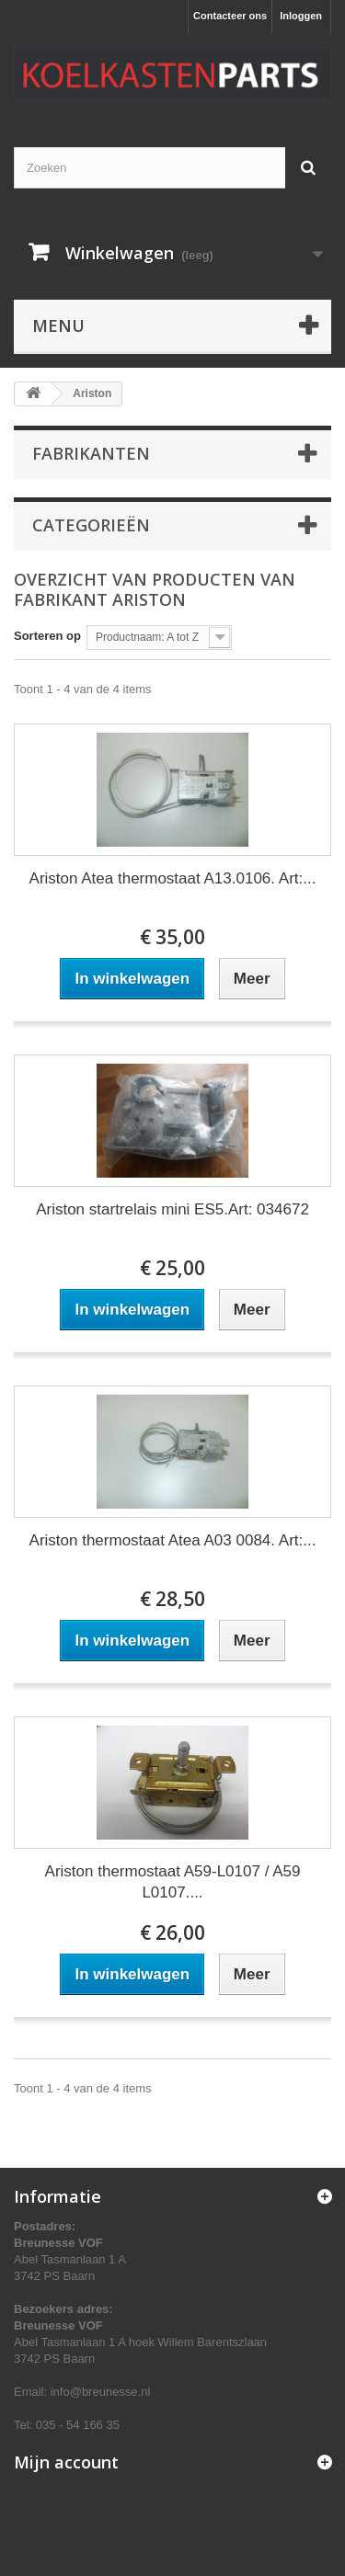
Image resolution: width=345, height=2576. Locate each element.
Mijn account (66, 2462)
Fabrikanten (91, 453)
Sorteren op (47, 636)
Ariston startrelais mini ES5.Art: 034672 (172, 1209)
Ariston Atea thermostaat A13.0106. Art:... (172, 878)
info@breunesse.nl (101, 2392)
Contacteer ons (230, 15)
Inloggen (301, 15)
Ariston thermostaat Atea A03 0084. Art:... (172, 1540)
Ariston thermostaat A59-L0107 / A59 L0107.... (173, 1882)
